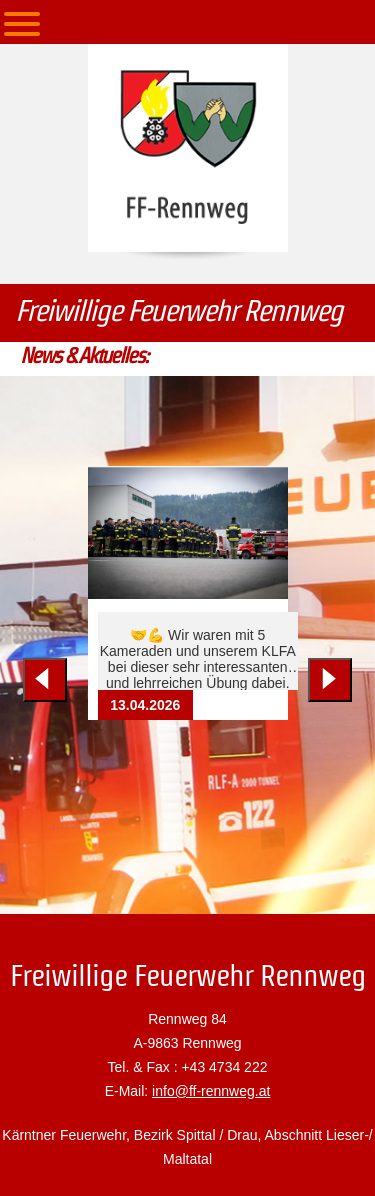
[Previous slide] (45, 680)
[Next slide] (330, 680)
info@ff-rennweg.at (211, 1091)
